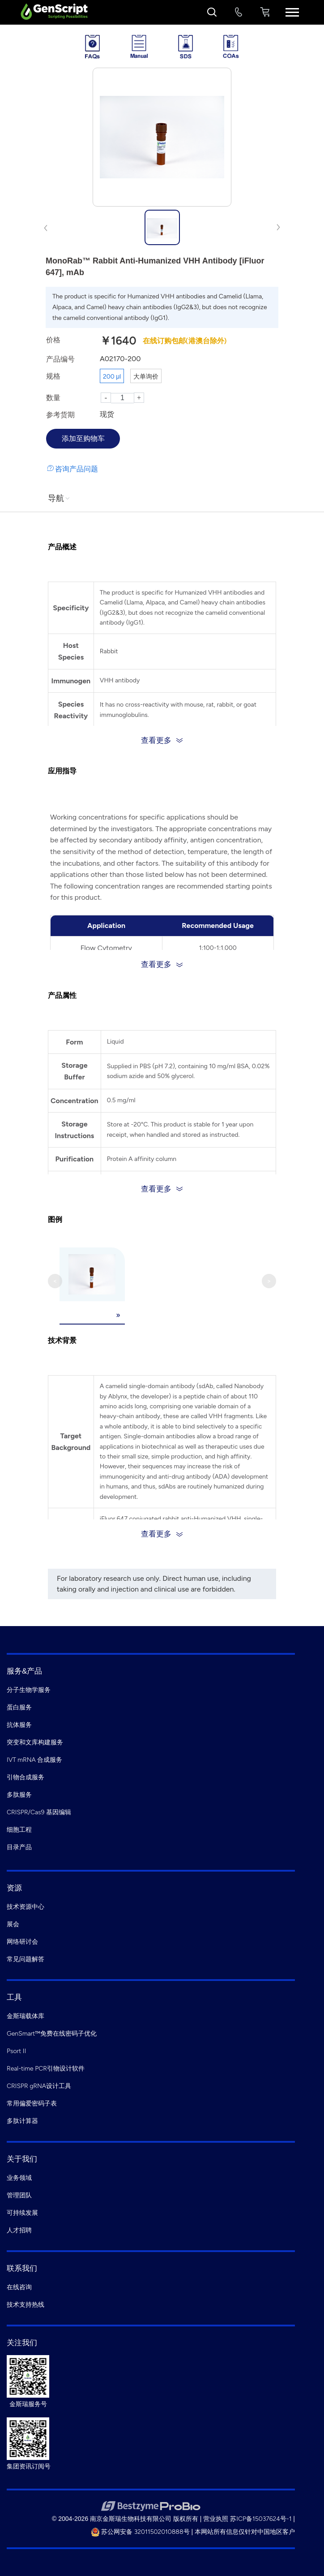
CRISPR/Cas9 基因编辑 (39, 1812)
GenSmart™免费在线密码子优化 (52, 2033)
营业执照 (215, 2519)
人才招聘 (19, 2230)
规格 (53, 376)
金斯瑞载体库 (25, 2016)
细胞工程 (19, 1830)
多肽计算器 (22, 2121)
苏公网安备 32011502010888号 (140, 2532)
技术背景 (62, 1340)
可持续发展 (22, 2213)
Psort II (16, 2051)
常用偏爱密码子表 (32, 2103)
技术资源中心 (25, 1907)
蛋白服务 (19, 1707)
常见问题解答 (25, 1959)
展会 (13, 1924)
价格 (53, 340)
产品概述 (62, 547)
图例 (55, 1219)
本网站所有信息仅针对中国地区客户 (245, 2532)
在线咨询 (19, 2287)
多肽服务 (19, 1795)
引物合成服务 (25, 1777)
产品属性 (62, 995)
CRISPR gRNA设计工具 (39, 2086)
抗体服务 (19, 1725)
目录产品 (19, 1847)
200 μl (112, 376)
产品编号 (60, 359)
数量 (53, 397)
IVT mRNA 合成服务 (34, 1760)
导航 (59, 498)
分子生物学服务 (29, 1690)
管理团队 (19, 2195)
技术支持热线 (25, 2304)
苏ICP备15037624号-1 (260, 2519)
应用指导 (62, 771)
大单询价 (145, 376)
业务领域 (19, 2178)
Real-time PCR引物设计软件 (46, 2068)
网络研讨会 (22, 1942)
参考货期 (60, 414)
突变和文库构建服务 (35, 1742)
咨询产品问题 (76, 469)
